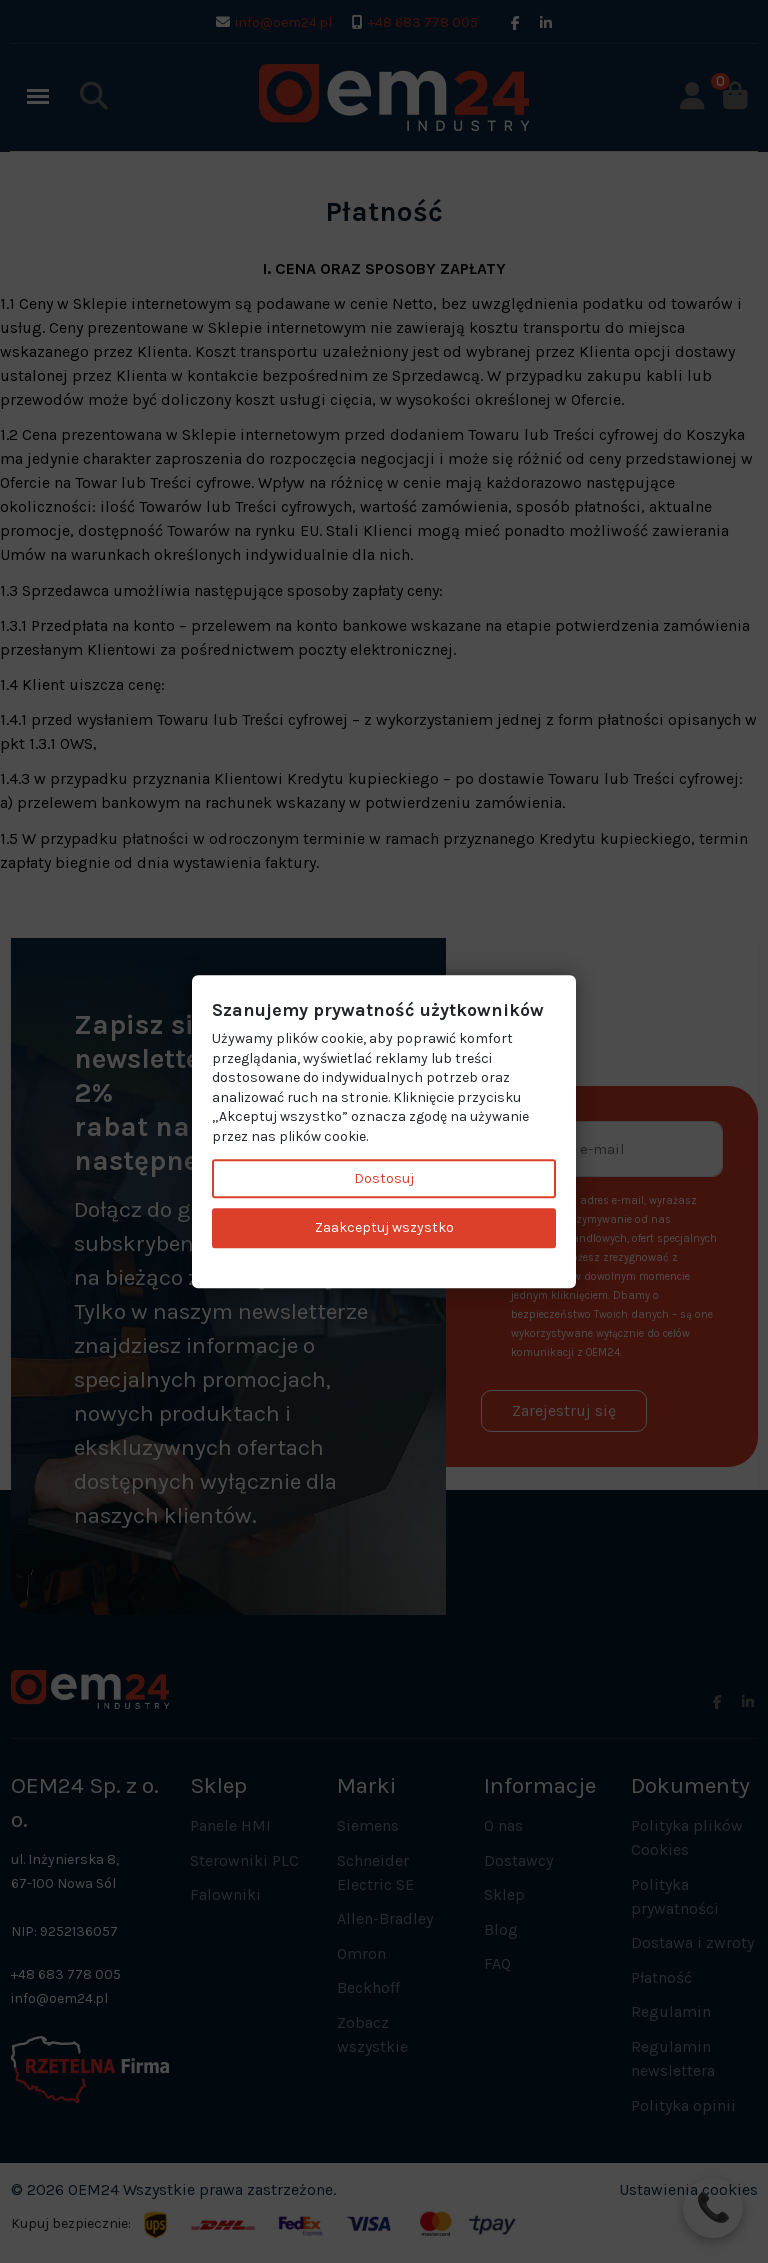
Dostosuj (384, 1178)
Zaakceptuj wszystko (384, 1228)
